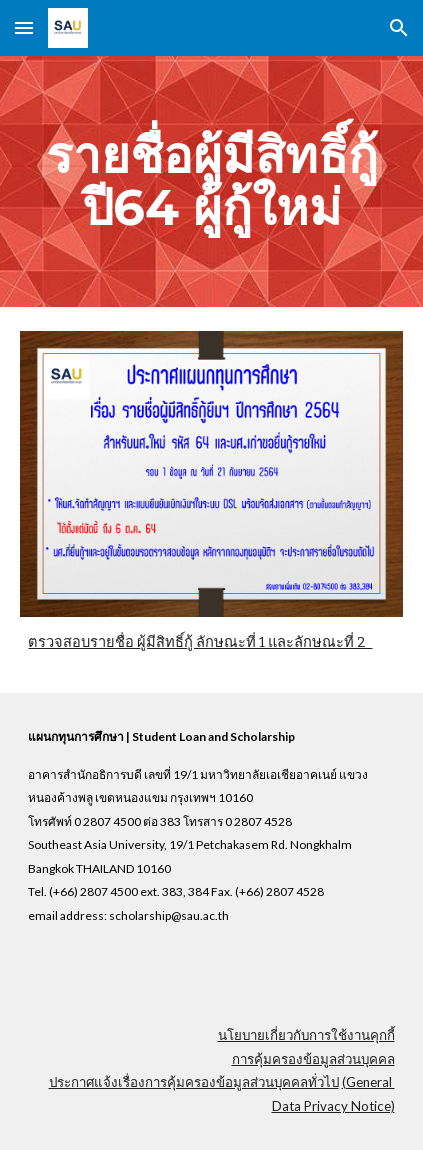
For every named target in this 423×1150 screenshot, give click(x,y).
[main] (211, 181)
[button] (24, 27)
